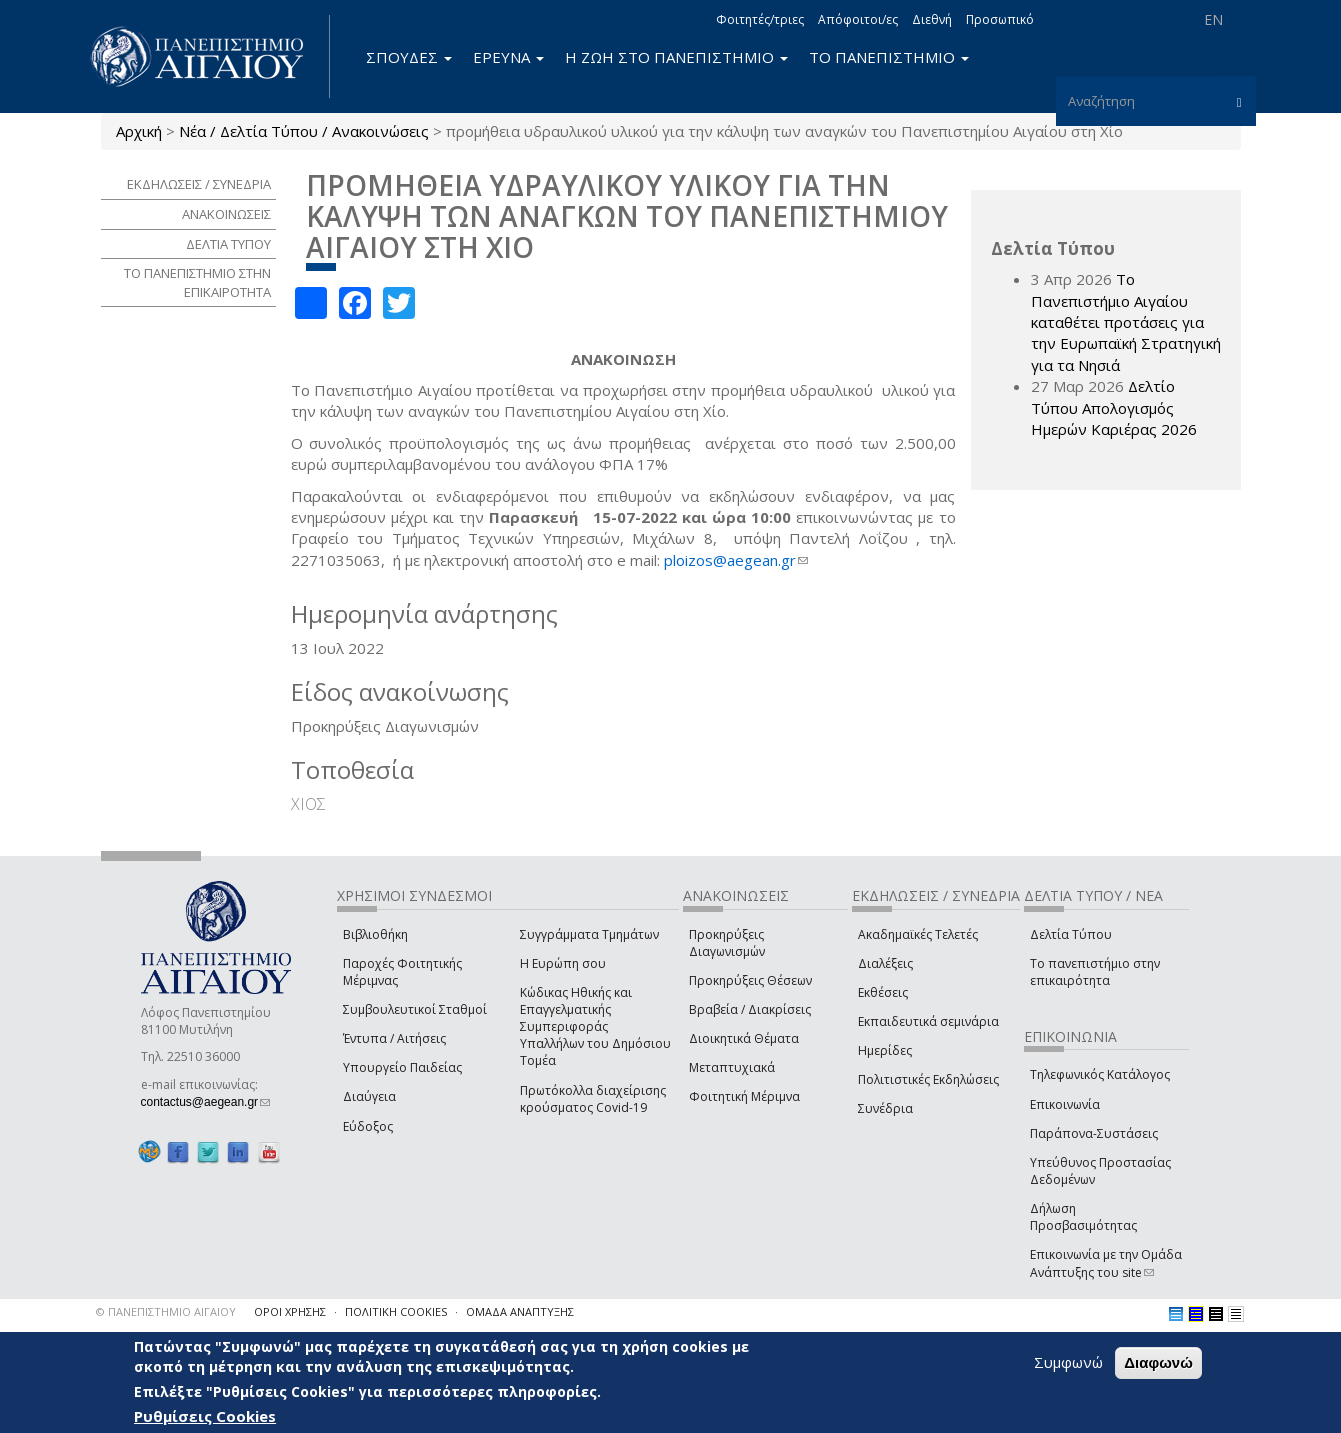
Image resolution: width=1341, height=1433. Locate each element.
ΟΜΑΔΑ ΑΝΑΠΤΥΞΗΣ (520, 1311)
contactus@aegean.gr (206, 1102)
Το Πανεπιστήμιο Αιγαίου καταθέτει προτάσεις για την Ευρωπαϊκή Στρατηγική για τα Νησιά (1126, 322)
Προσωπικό (1000, 19)
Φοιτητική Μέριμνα (744, 1096)
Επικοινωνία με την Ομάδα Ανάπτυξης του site (1106, 1263)
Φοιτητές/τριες (760, 19)
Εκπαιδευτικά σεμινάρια (928, 1021)
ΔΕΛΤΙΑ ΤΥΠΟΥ (228, 244)
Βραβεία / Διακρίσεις (750, 1009)
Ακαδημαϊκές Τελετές (918, 934)
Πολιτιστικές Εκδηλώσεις (928, 1079)
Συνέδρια (885, 1108)
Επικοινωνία (1065, 1104)
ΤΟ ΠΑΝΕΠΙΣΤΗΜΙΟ (889, 57)
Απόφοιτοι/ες (858, 19)
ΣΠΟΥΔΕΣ (409, 57)
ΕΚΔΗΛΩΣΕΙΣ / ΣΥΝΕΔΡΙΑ (199, 184)
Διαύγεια (369, 1096)
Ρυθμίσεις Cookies (205, 1416)
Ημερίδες (885, 1050)
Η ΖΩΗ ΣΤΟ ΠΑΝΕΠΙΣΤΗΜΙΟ (676, 57)
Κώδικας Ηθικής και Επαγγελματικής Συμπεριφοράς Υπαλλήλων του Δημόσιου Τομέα (595, 1027)
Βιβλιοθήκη (375, 934)
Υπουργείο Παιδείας (402, 1067)
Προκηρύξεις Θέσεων (750, 980)
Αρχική (139, 131)
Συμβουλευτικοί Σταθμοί (415, 1009)
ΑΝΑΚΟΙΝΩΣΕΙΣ (226, 214)
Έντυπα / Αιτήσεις (394, 1038)
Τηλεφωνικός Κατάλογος (1100, 1074)
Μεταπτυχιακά (732, 1067)
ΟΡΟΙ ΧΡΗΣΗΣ (290, 1311)
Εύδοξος (368, 1126)
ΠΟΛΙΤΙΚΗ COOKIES (396, 1311)
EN (1213, 19)
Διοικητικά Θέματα (744, 1038)
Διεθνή (932, 19)
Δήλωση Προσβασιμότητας (1083, 1217)
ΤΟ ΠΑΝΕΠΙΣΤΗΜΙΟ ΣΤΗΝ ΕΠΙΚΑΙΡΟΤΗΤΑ (197, 282)
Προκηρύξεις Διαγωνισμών (727, 943)
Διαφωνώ (1158, 1362)
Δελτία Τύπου (1071, 934)
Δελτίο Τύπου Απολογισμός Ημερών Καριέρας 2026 (1114, 407)
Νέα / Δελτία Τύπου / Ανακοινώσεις (304, 131)
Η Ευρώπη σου (563, 963)
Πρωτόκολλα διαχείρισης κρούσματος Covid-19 (593, 1099)
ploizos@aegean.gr (736, 560)
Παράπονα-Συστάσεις (1094, 1133)
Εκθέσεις (883, 992)
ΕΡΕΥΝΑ (508, 57)
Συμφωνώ (1068, 1362)
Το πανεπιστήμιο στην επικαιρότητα (1095, 972)
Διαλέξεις (885, 963)
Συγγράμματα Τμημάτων (589, 934)
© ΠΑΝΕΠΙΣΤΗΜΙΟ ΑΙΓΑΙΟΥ (166, 1311)
